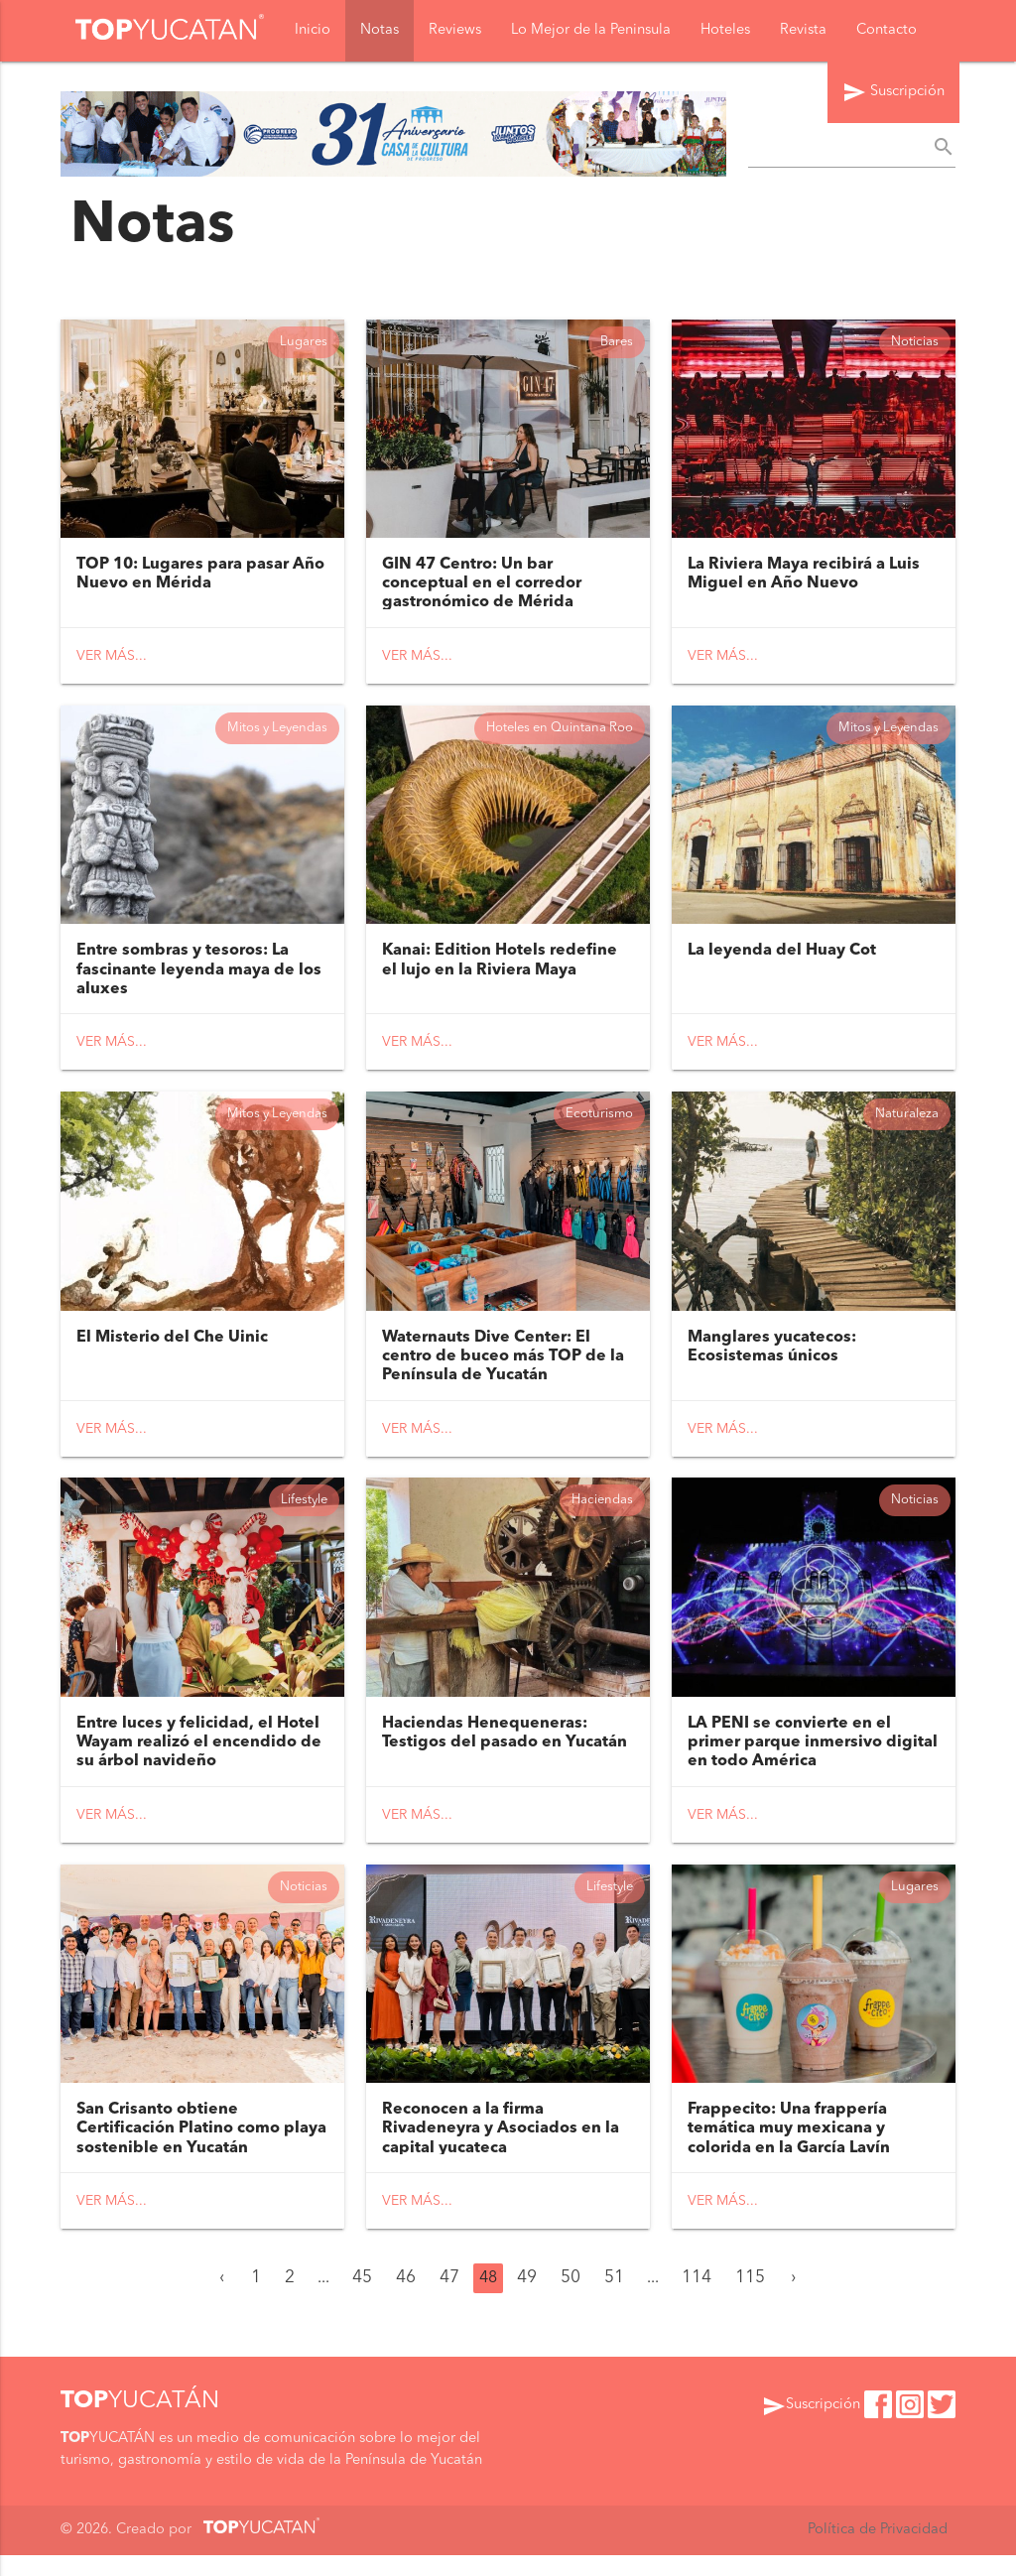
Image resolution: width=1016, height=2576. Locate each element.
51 (614, 2298)
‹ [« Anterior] (221, 2298)
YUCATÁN (140, 2422)
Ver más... (111, 659)
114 (696, 2298)
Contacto (886, 31)
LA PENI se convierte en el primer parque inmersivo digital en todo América (813, 1759)
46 (406, 2298)
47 (449, 2298)
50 (570, 2298)
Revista (803, 31)
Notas (379, 31)
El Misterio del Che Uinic (172, 1349)
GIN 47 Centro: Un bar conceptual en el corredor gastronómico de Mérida (481, 586)
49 (527, 2298)
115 (750, 2298)
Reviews (455, 31)
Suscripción (893, 95)
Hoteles (725, 31)
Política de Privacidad (878, 2551)
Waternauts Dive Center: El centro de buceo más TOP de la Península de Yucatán (503, 1368)
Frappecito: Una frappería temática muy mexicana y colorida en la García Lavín (789, 2149)
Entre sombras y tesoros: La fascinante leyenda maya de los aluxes (198, 977)
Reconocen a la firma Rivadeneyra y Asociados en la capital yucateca (500, 2149)
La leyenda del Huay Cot (782, 958)
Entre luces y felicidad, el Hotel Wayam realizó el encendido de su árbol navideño (198, 1759)
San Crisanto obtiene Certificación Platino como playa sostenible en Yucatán (201, 2149)
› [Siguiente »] (793, 2298)
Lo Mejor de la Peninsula (591, 31)
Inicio (312, 31)
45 (362, 2298)
